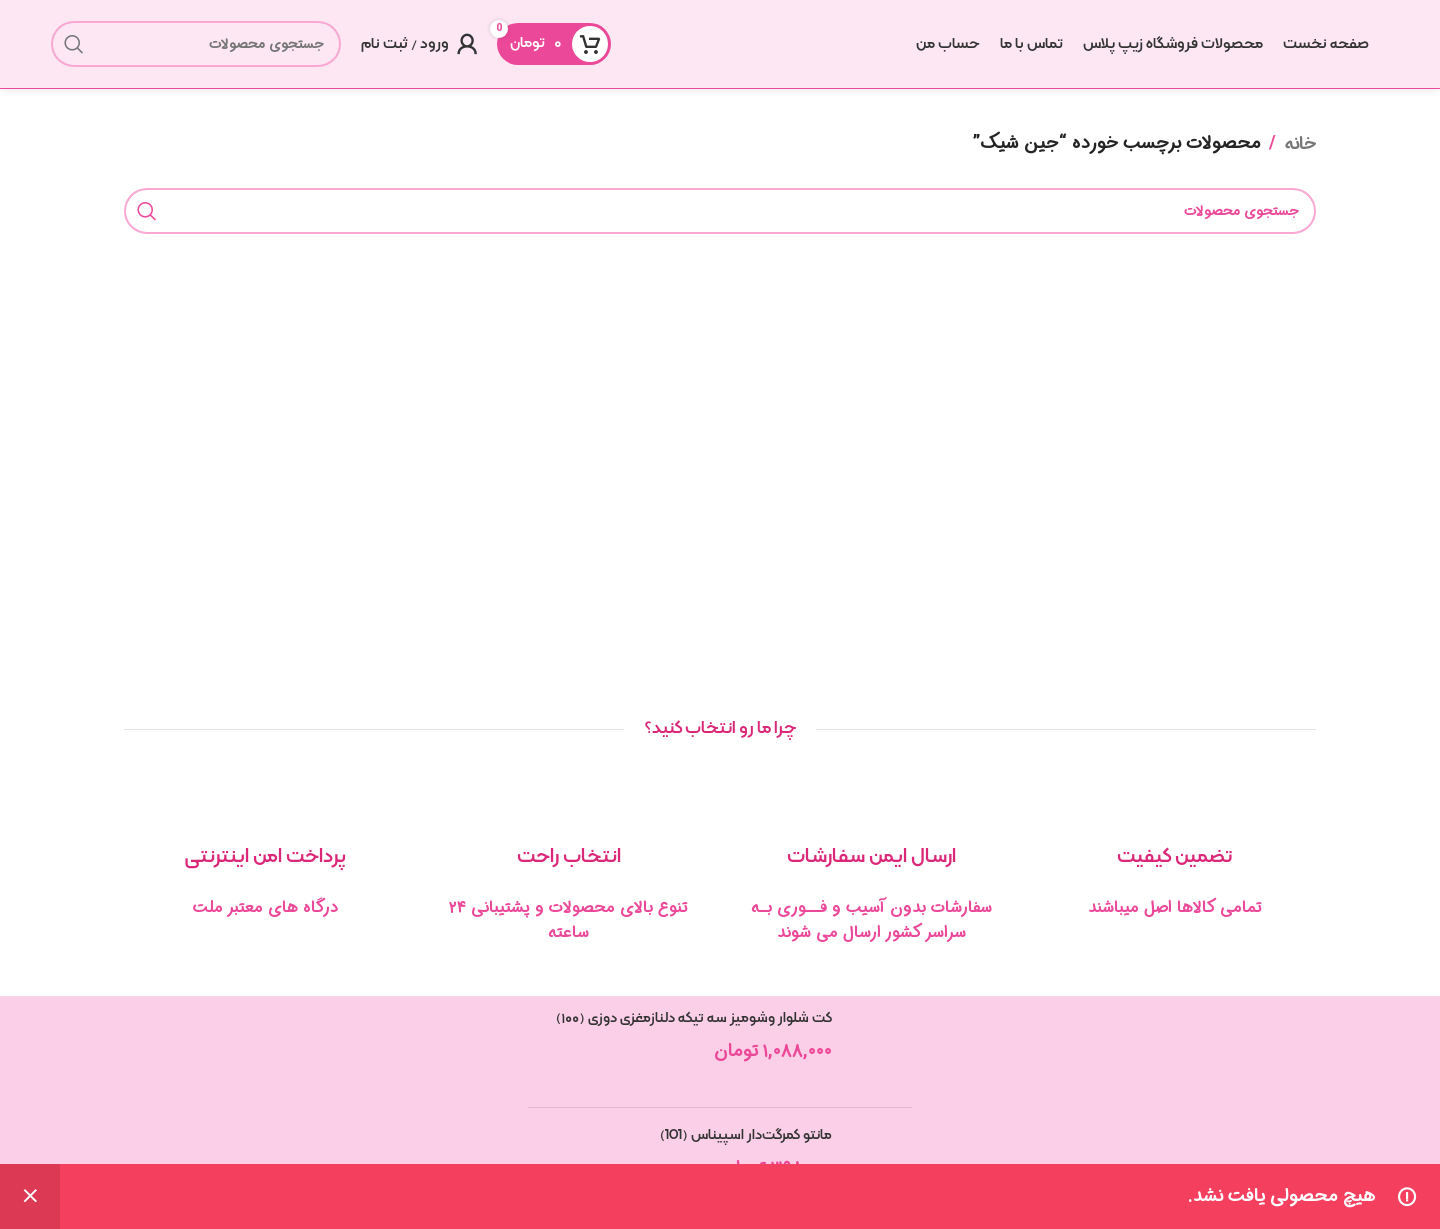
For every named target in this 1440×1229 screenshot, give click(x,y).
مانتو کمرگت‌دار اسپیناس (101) (746, 1137)
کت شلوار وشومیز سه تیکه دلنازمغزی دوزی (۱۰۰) (694, 1019)
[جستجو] (196, 45)
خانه (1300, 145)
